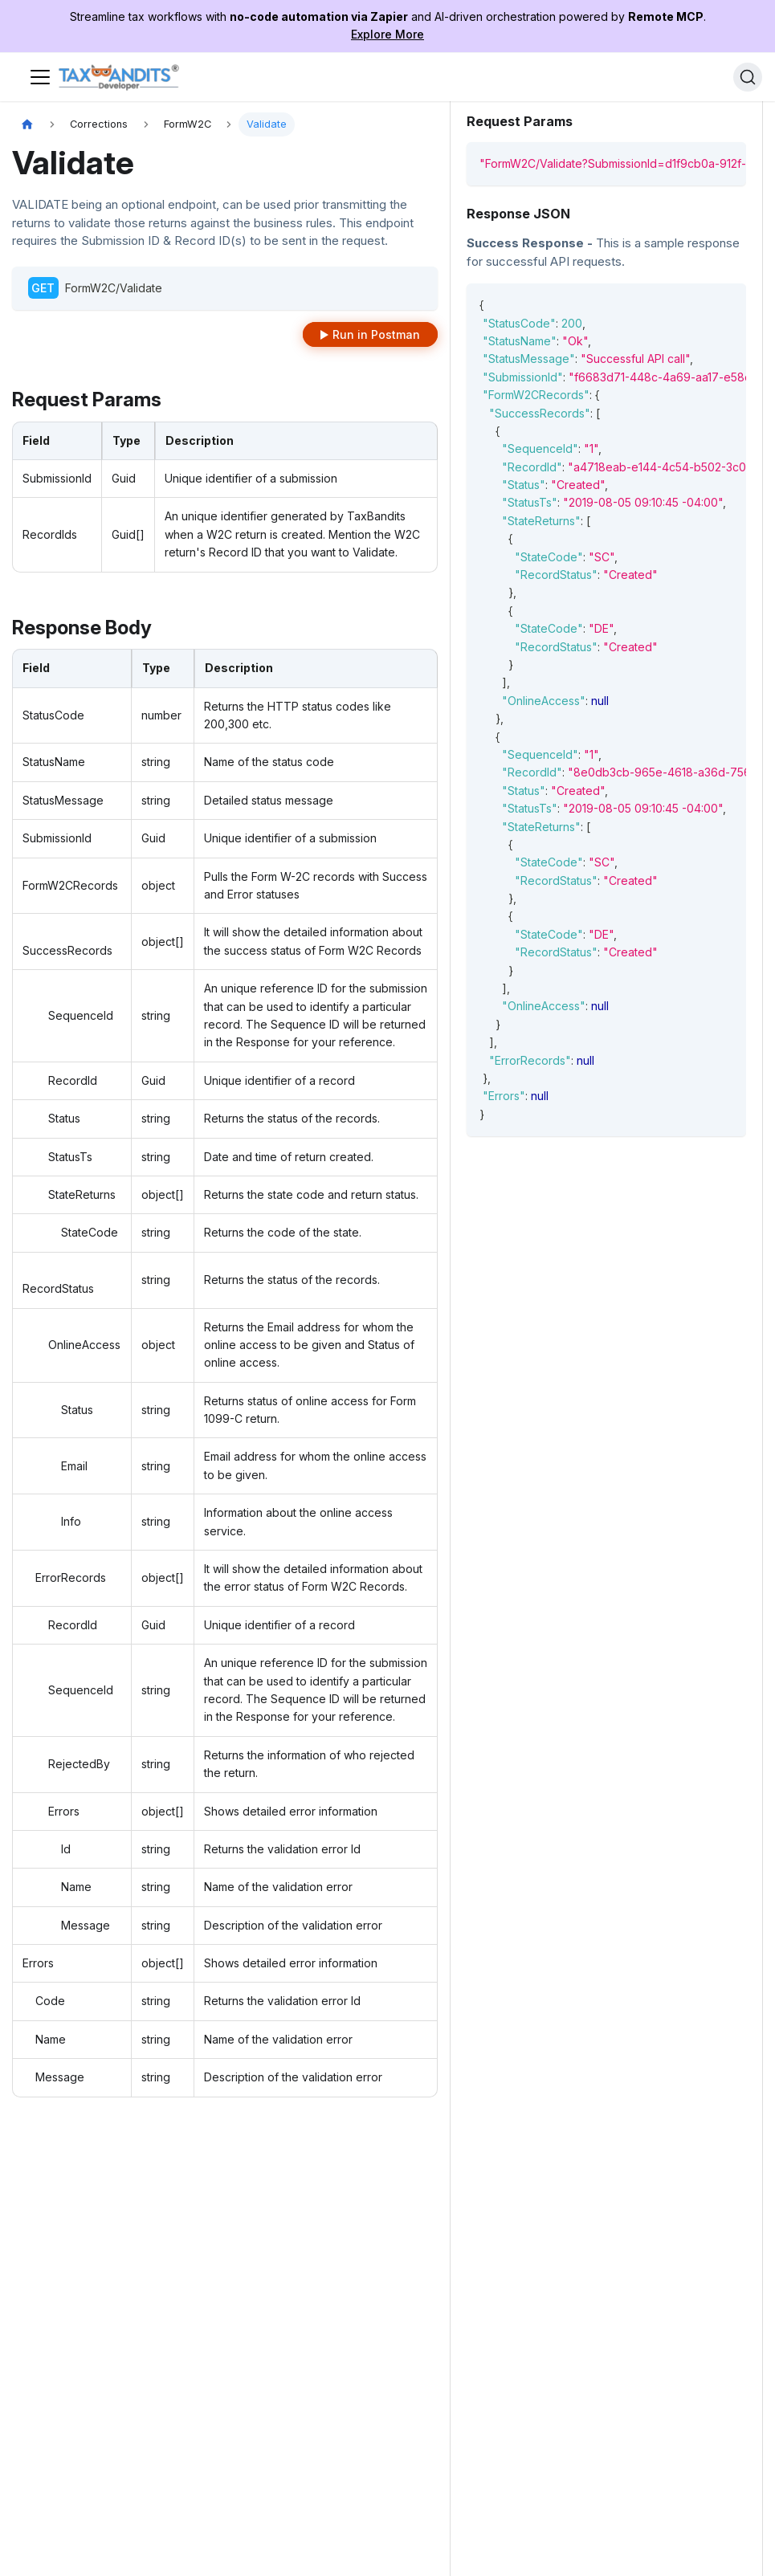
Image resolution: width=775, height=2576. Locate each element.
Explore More (387, 34)
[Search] (747, 77)
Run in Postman (376, 334)
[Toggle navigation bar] (40, 77)
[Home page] (27, 124)
